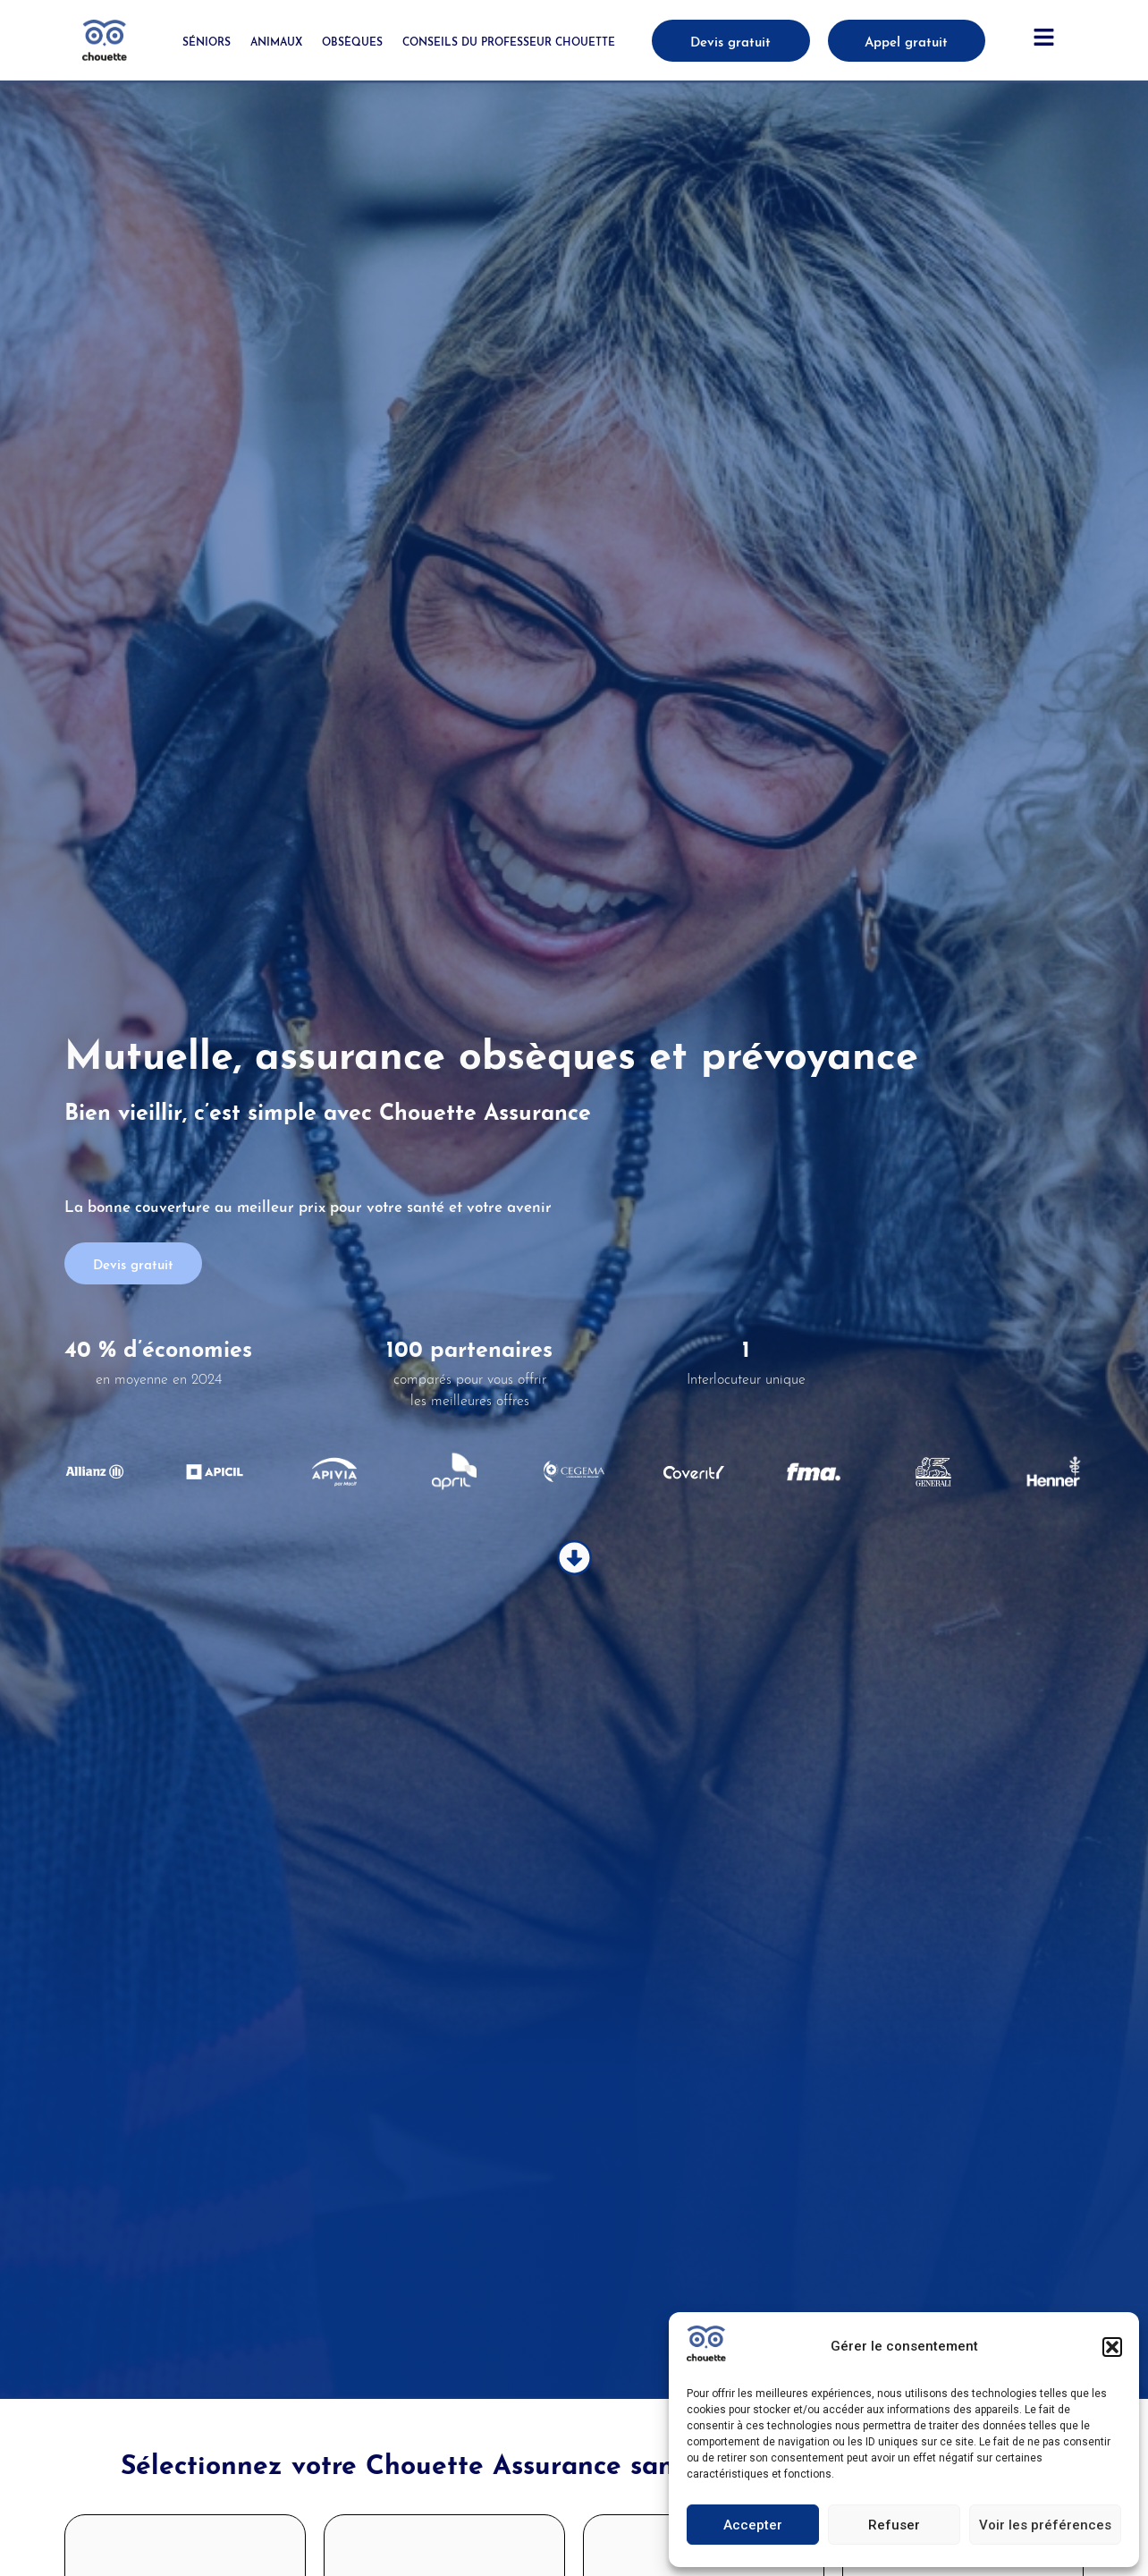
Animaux (276, 40)
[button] (1112, 2347)
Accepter (752, 2525)
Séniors (206, 40)
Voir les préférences (1045, 2525)
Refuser (894, 2525)
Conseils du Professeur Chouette (508, 40)
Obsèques (352, 40)
